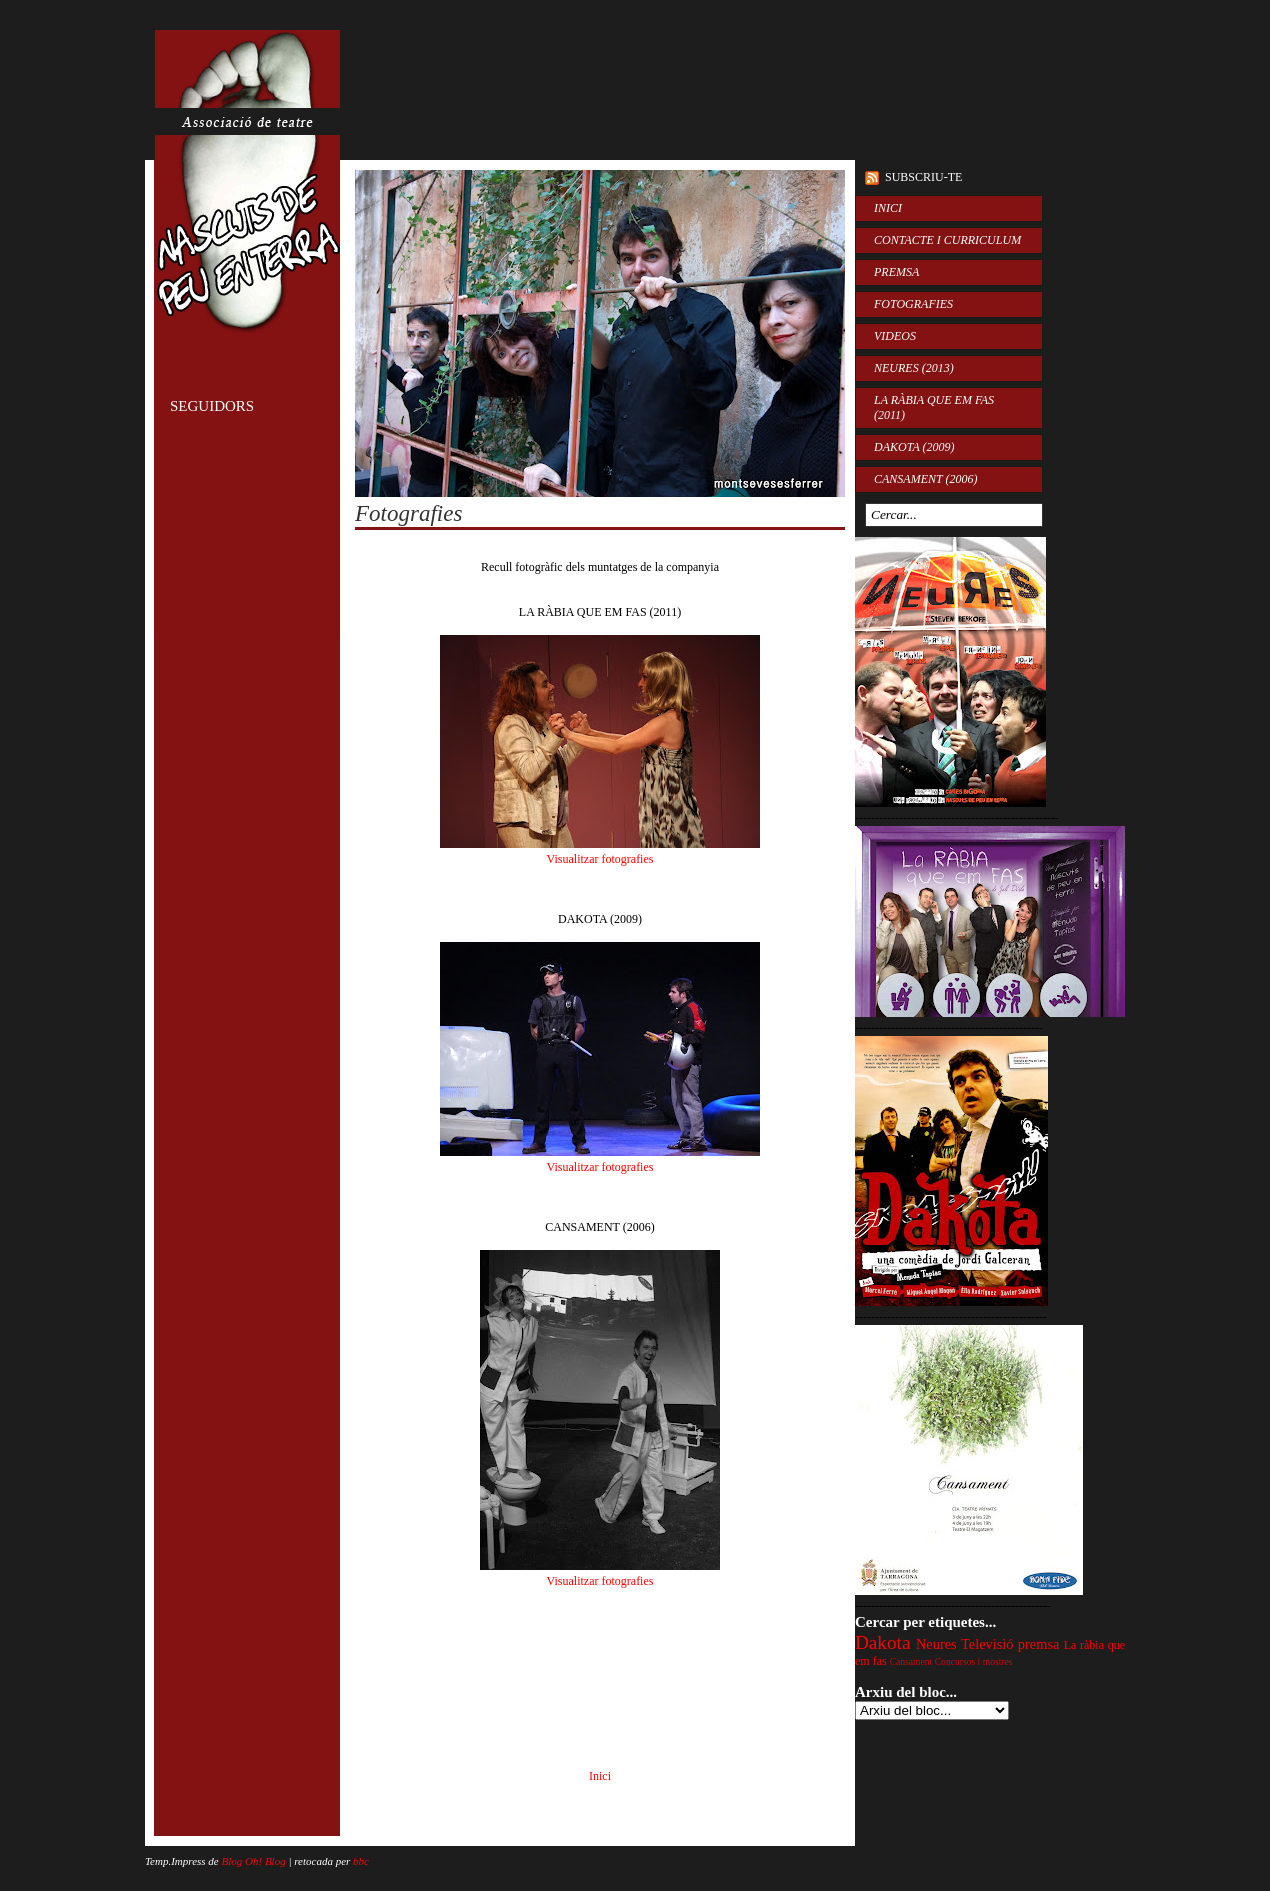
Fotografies (408, 513)
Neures (936, 1644)
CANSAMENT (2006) (925, 479)
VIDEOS (895, 336)
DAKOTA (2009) (914, 447)
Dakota (882, 1642)
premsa (1039, 1644)
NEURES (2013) (914, 368)
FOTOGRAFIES (913, 304)
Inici (600, 1776)
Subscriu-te (923, 177)
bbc (361, 1861)
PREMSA (896, 272)
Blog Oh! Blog (254, 1861)
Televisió (987, 1644)
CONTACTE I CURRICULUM (947, 240)
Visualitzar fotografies (600, 859)
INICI (888, 208)
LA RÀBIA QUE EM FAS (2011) (934, 407)
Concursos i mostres (974, 1661)
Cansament (911, 1661)
